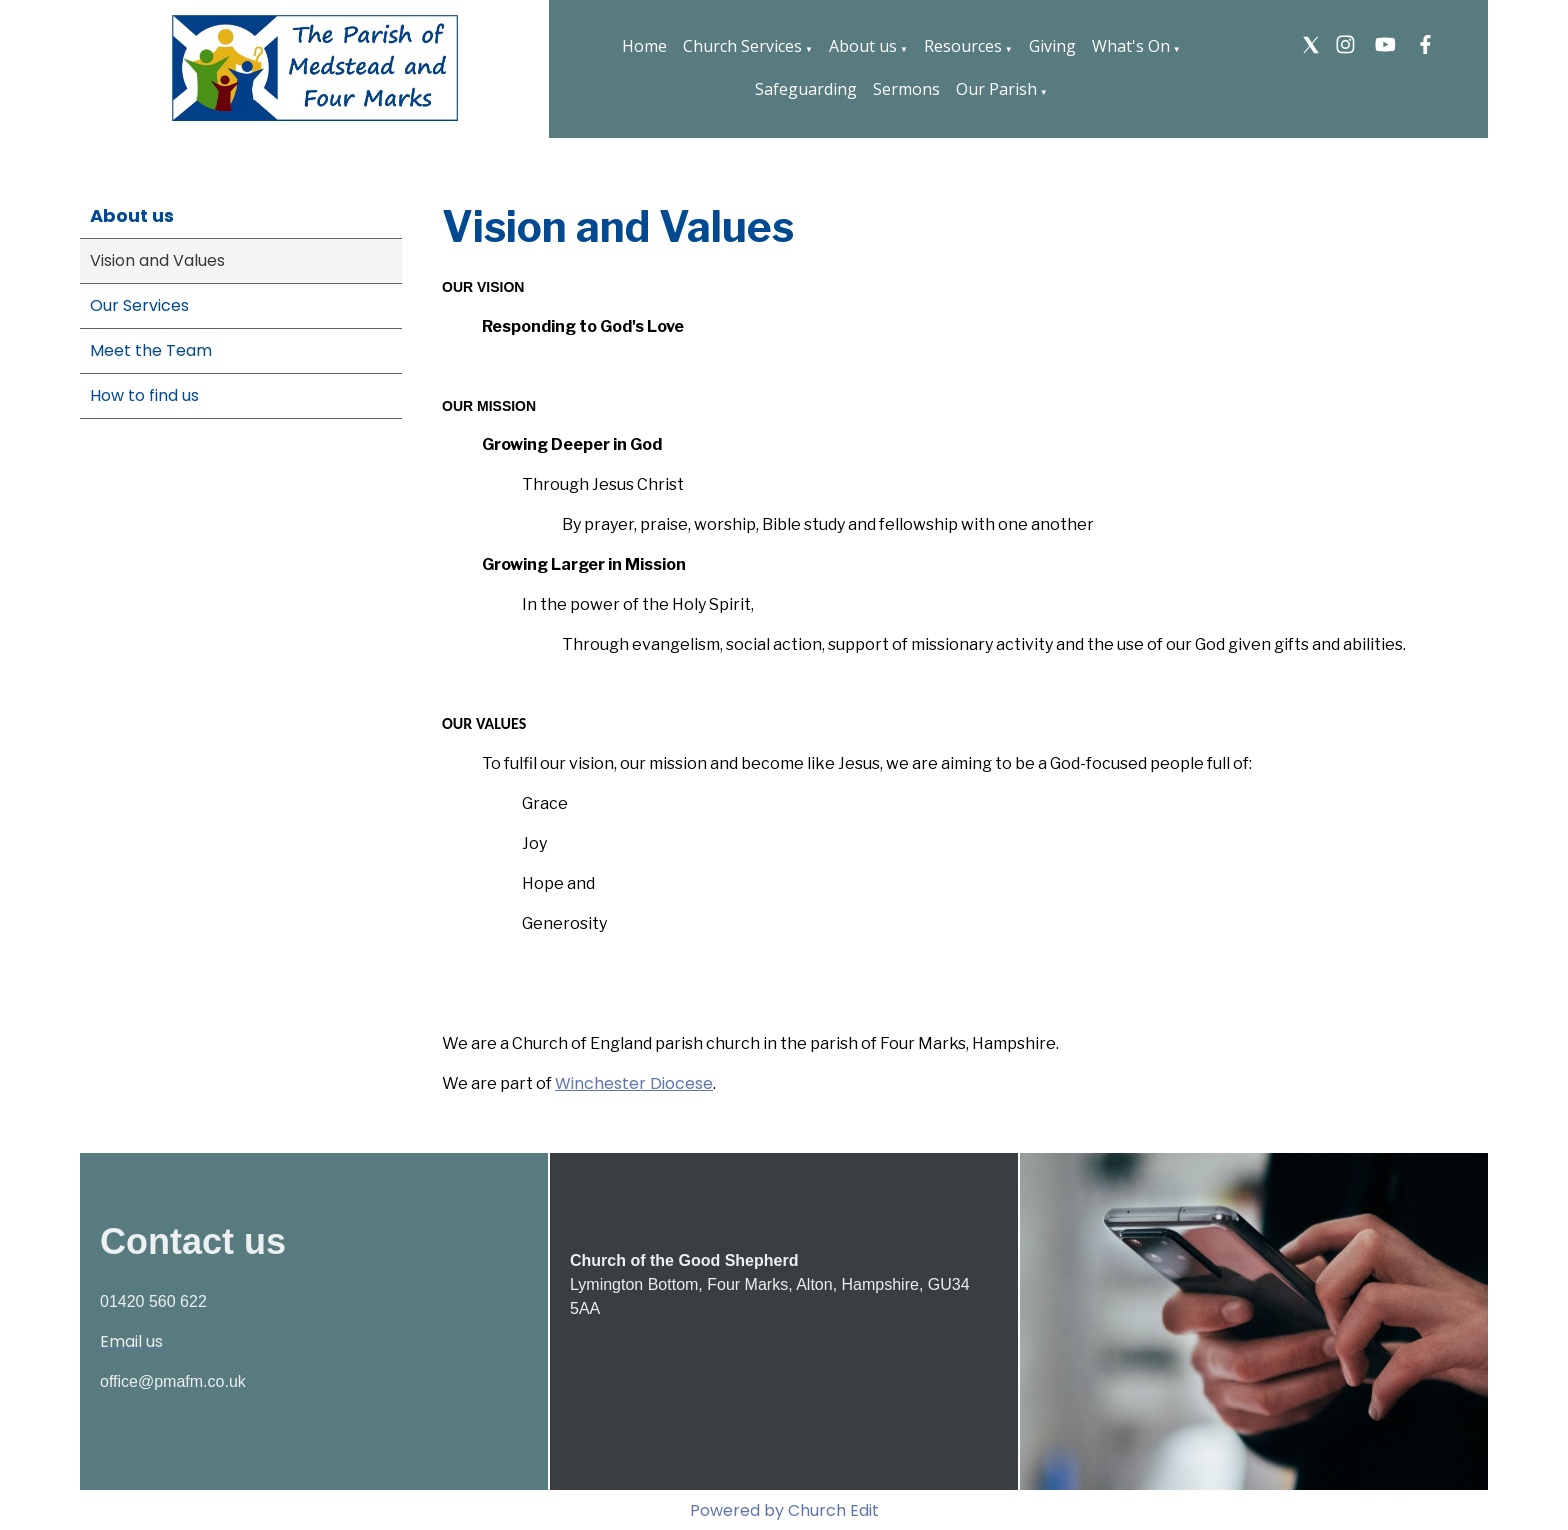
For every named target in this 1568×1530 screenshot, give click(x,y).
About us (863, 46)
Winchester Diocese (634, 1083)
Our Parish (996, 89)
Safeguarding (806, 89)
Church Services (742, 46)
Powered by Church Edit (784, 1510)
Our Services (139, 305)
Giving (1052, 46)
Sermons (906, 89)
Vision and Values (157, 260)
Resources (963, 46)
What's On (1131, 46)
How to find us (144, 395)
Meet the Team (151, 350)
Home (644, 46)
